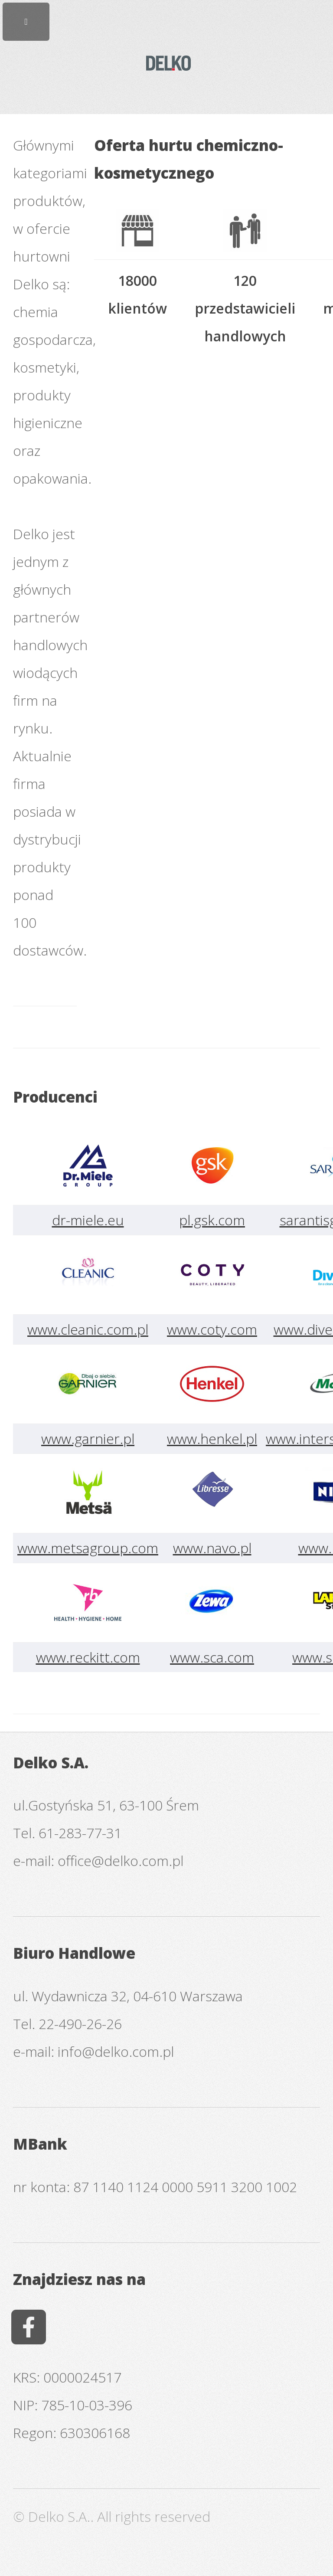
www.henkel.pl (212, 1438)
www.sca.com (212, 1657)
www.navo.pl (212, 1547)
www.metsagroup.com (87, 1547)
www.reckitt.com (88, 1657)
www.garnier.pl (87, 1438)
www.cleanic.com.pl (87, 1329)
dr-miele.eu (88, 1220)
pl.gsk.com (212, 1220)
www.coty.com (212, 1329)
